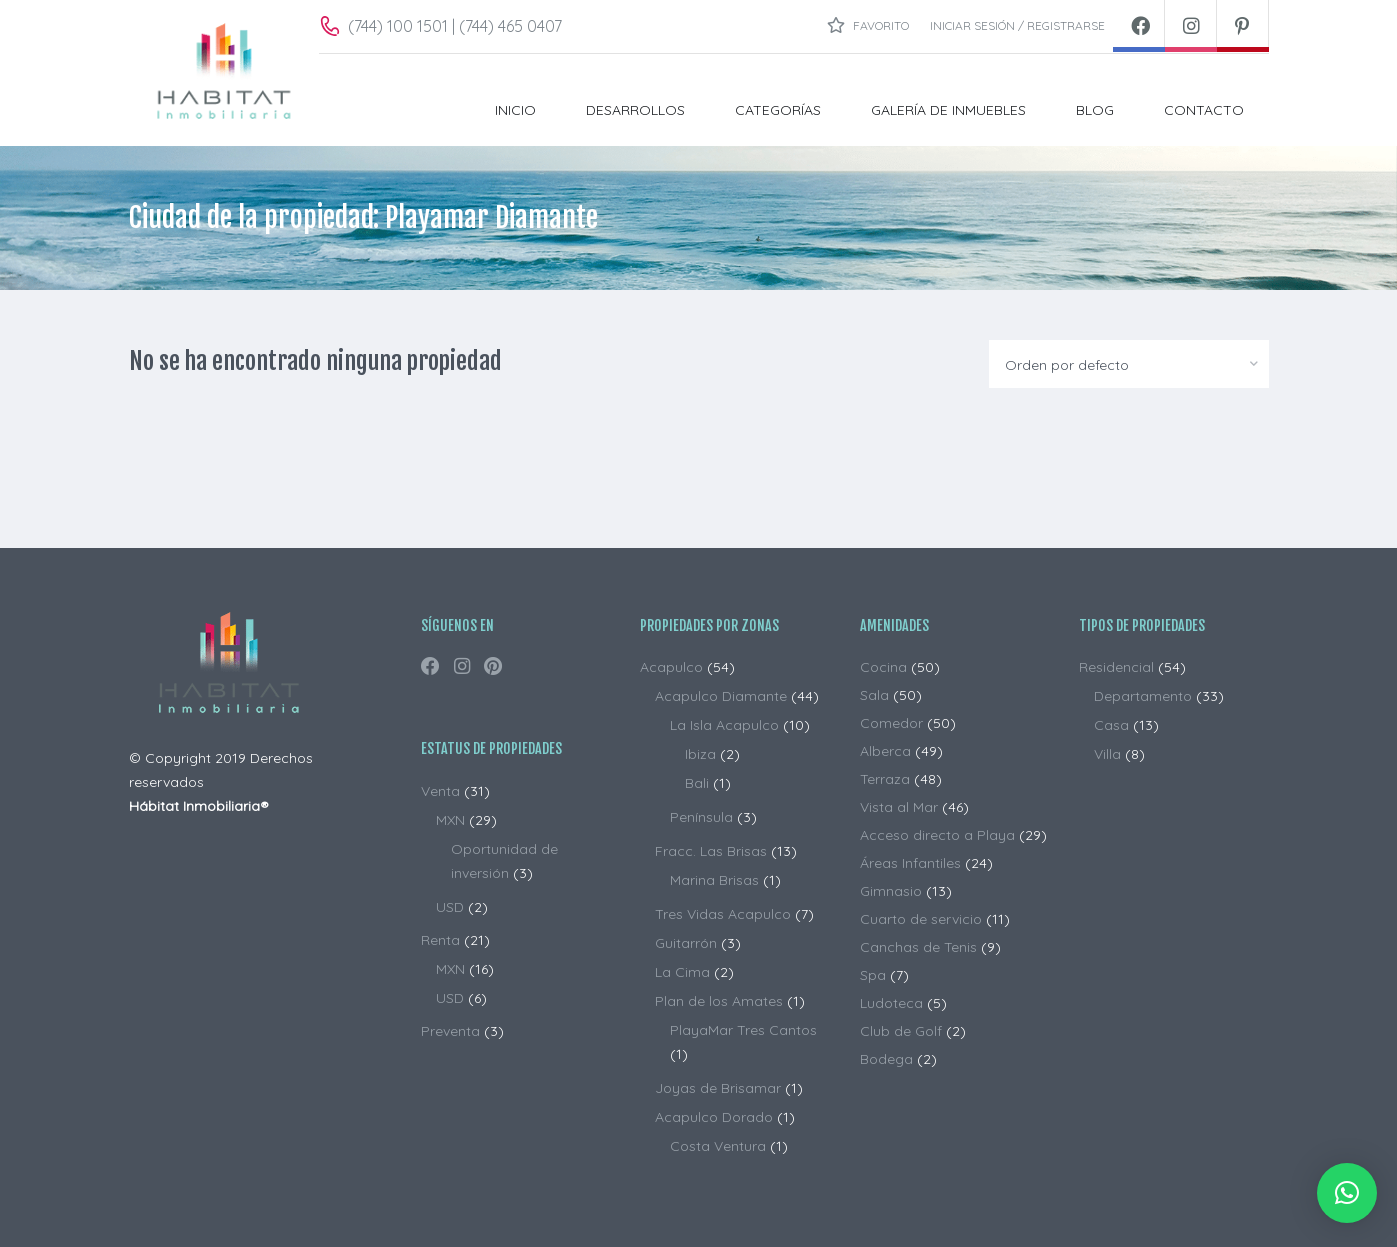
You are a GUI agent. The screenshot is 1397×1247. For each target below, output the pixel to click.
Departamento (1143, 696)
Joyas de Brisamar (718, 1088)
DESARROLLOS (635, 110)
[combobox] (1129, 364)
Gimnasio (891, 891)
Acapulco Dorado (714, 1117)
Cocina (883, 667)
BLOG (1095, 110)
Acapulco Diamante (721, 696)
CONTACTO (1204, 110)
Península (701, 817)
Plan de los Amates (719, 1001)
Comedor (891, 723)
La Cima (682, 972)
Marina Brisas (714, 880)
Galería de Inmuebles (948, 110)
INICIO (515, 110)
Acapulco (671, 667)
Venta (440, 791)
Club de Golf (901, 1031)
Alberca (885, 751)
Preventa (450, 1031)
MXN (450, 820)
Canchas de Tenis (918, 947)
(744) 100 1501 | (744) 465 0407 (455, 26)
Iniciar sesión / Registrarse (1017, 25)
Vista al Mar (899, 807)
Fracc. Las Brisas (711, 851)
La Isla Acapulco (724, 725)
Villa (1107, 754)
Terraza (885, 779)
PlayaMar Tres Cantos (743, 1030)
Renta (440, 940)
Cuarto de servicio (921, 919)
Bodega (886, 1059)
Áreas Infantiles (910, 863)
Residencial (1116, 667)
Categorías (778, 110)
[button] (1347, 1193)
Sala (874, 695)
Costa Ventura (718, 1146)
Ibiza (700, 754)
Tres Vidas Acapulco (723, 914)
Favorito (868, 25)
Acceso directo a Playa (937, 835)
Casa (1111, 725)
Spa (873, 975)
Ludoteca (891, 1003)
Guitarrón (686, 943)
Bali (697, 783)
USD (450, 907)
